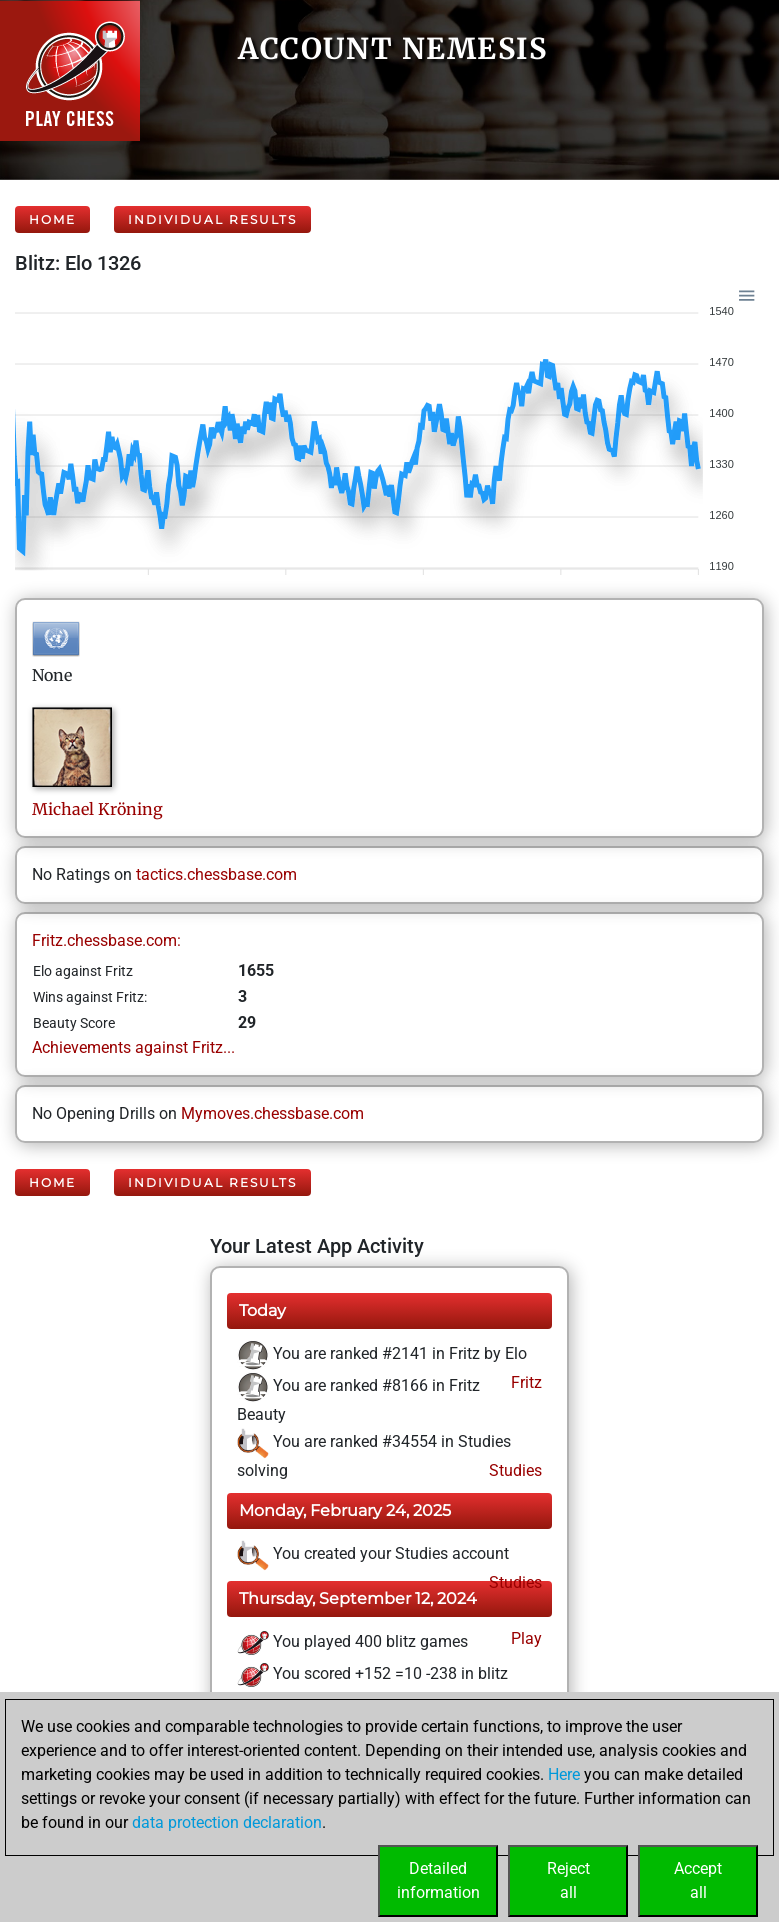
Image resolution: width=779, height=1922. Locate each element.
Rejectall (568, 1880)
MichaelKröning (97, 809)
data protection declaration (227, 1822)
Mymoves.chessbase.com (272, 1113)
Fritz (524, 1382)
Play (524, 1638)
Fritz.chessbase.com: (106, 940)
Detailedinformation (438, 1880)
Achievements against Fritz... (133, 1047)
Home (52, 219)
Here (564, 1774)
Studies (513, 1470)
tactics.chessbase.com (216, 874)
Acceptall (698, 1880)
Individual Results (212, 219)
